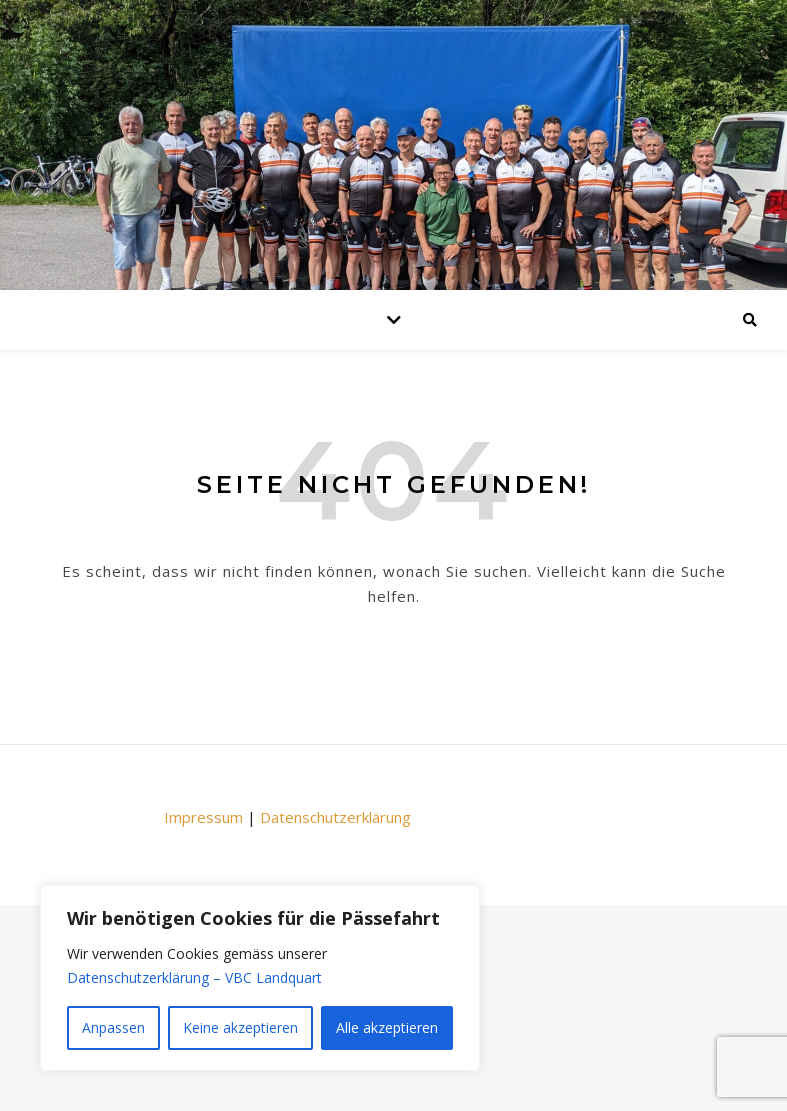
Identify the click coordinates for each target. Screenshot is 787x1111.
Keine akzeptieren (240, 1027)
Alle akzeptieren (387, 1027)
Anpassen (113, 1027)
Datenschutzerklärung (335, 817)
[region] (260, 978)
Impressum (203, 817)
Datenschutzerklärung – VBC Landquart (194, 977)
